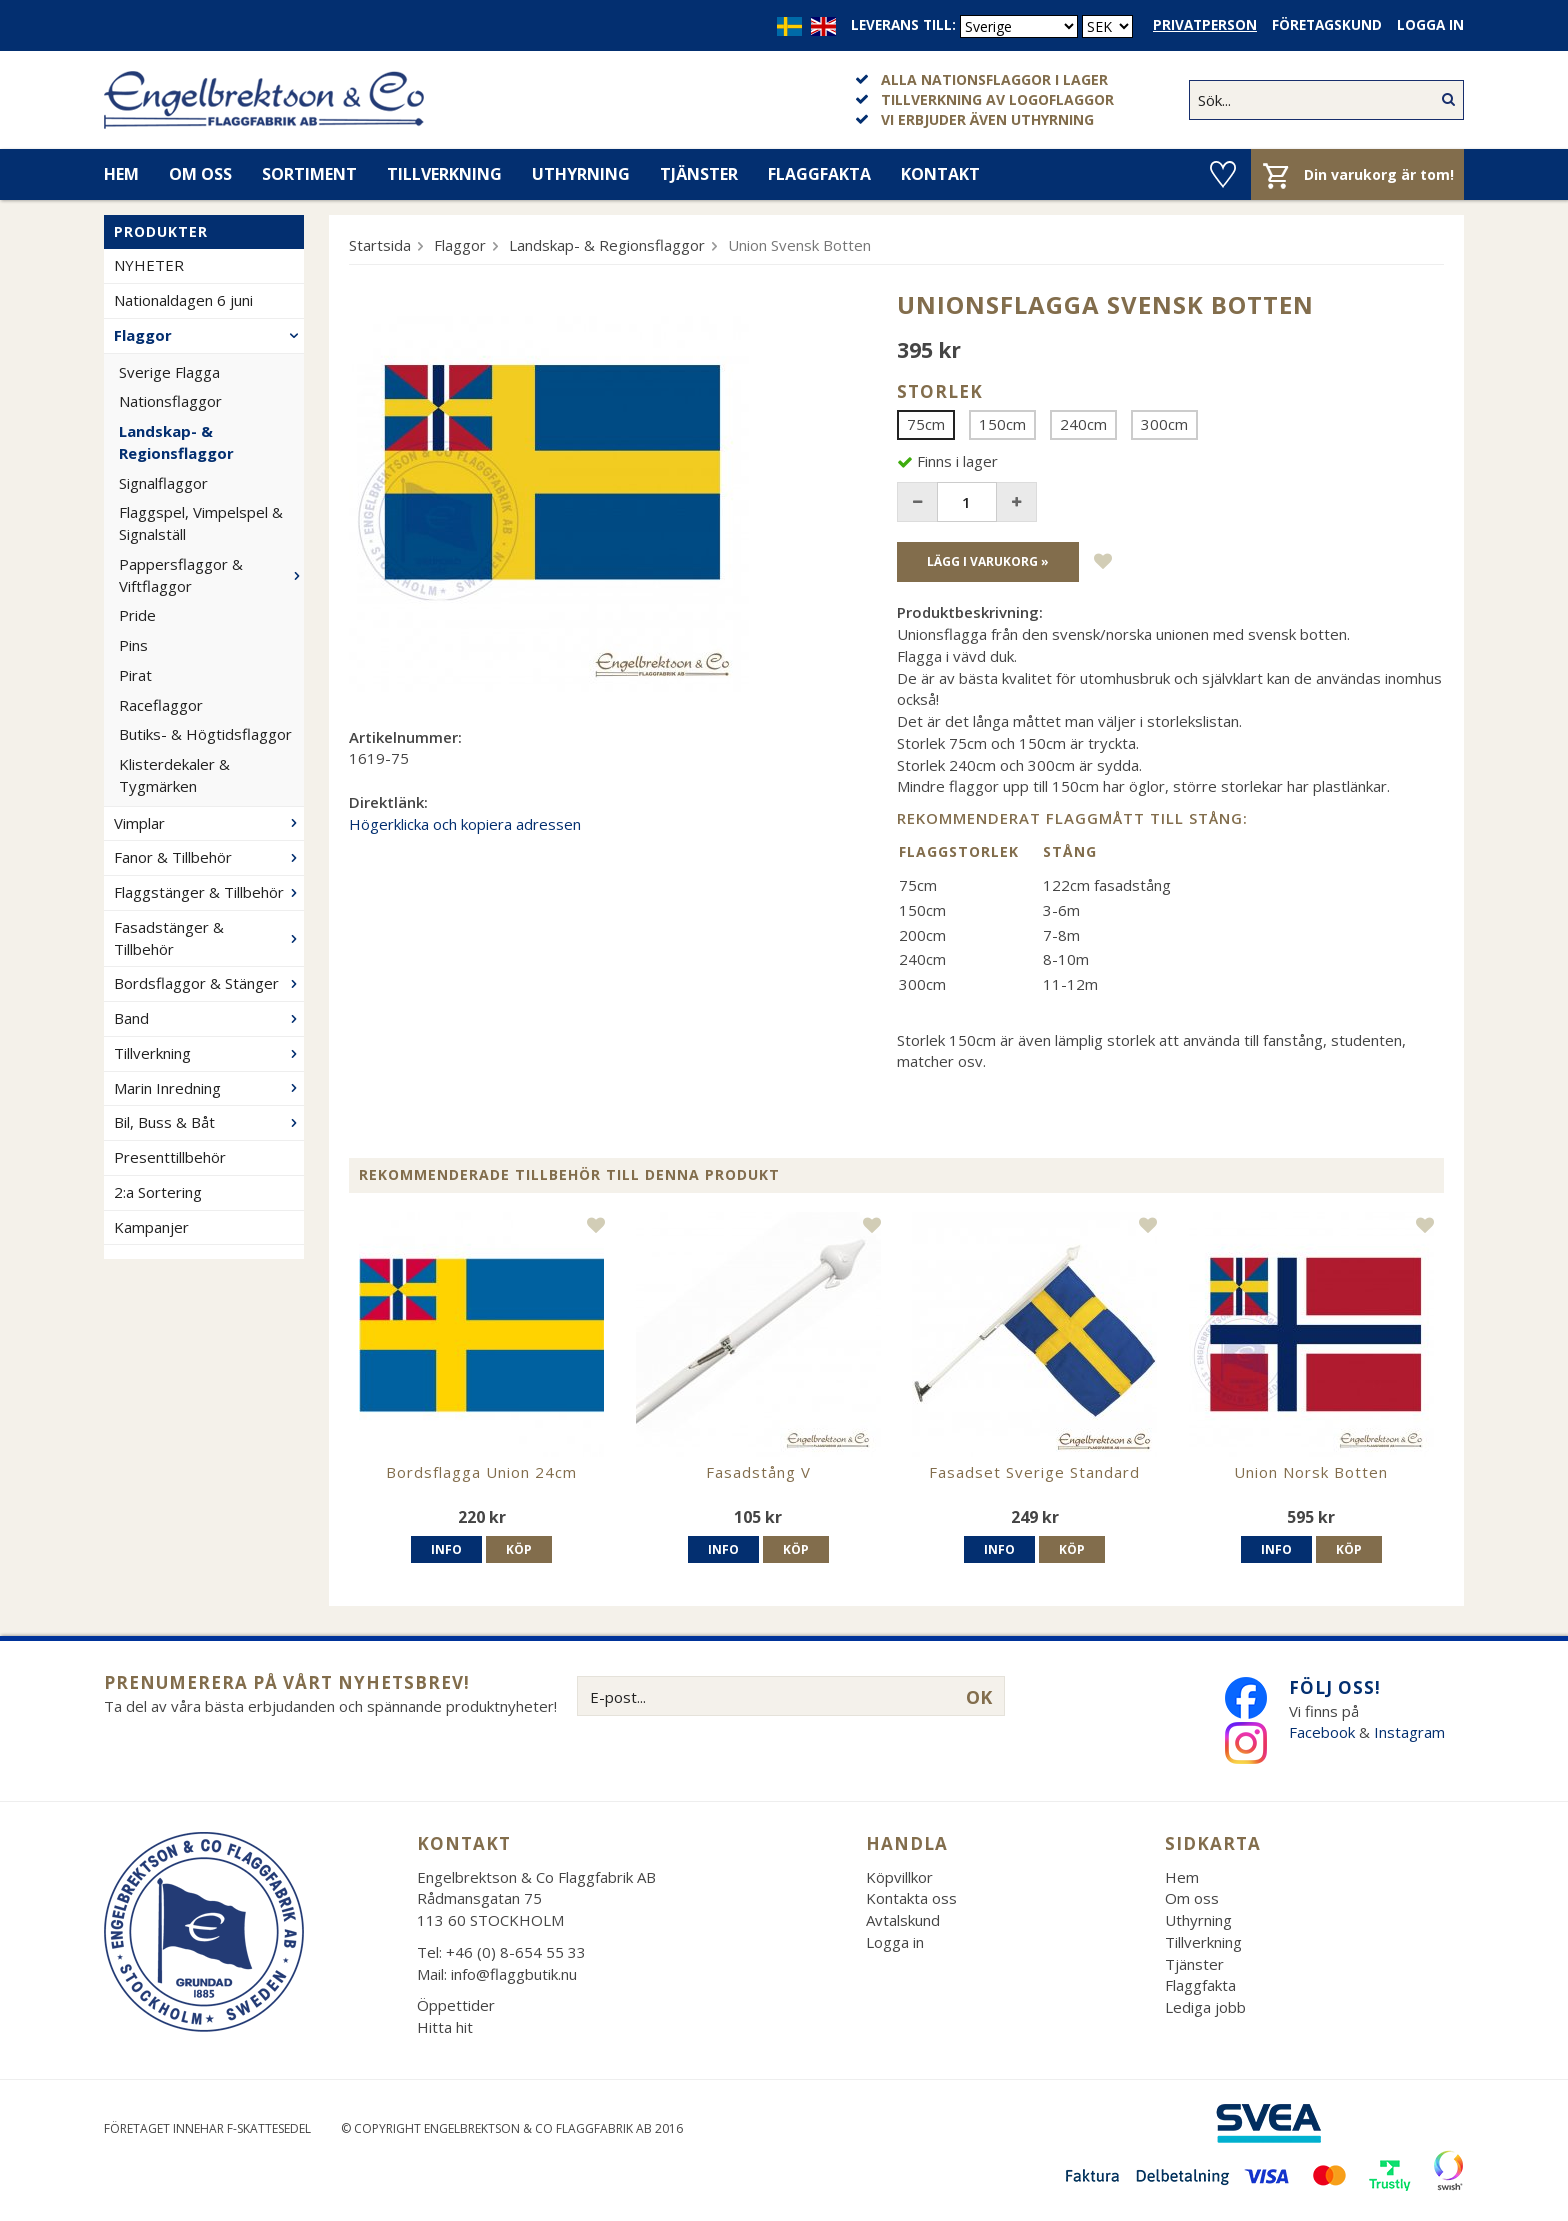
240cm (1083, 424)
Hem (121, 174)
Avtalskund (903, 1920)
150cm (1002, 424)
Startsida (380, 245)
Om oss (200, 174)
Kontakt (940, 174)
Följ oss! (1335, 1687)
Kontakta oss (911, 1898)
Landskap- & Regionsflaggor (176, 442)
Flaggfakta (819, 174)
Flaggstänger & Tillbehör (209, 892)
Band (209, 1018)
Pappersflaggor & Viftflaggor (211, 575)
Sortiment (309, 174)
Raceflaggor (161, 705)
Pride (137, 615)
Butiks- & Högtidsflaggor (205, 734)
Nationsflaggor (170, 401)
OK (979, 1697)
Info (446, 1549)
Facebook (1322, 1732)
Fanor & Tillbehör (209, 857)
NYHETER (149, 265)
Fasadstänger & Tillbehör (209, 938)
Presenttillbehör (170, 1157)
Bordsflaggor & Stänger (209, 983)
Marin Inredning (209, 1088)
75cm (926, 424)
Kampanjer (151, 1227)
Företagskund (1327, 25)
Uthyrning (581, 174)
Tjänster (699, 174)
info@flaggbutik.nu (514, 1974)
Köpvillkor (899, 1877)
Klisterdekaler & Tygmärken (174, 775)
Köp (519, 1549)
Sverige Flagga (169, 372)
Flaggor (209, 335)
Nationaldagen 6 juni (183, 300)
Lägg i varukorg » (988, 561)
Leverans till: (903, 25)
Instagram (1411, 1732)
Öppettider (456, 2005)
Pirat (135, 675)
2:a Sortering (158, 1192)
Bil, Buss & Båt (209, 1122)
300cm (1164, 424)
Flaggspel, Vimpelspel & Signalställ (201, 523)
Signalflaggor (163, 483)
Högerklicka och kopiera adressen (465, 824)
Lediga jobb (1205, 2007)
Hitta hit (445, 2027)
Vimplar (209, 823)
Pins (133, 645)
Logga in (1430, 25)
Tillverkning (444, 174)
